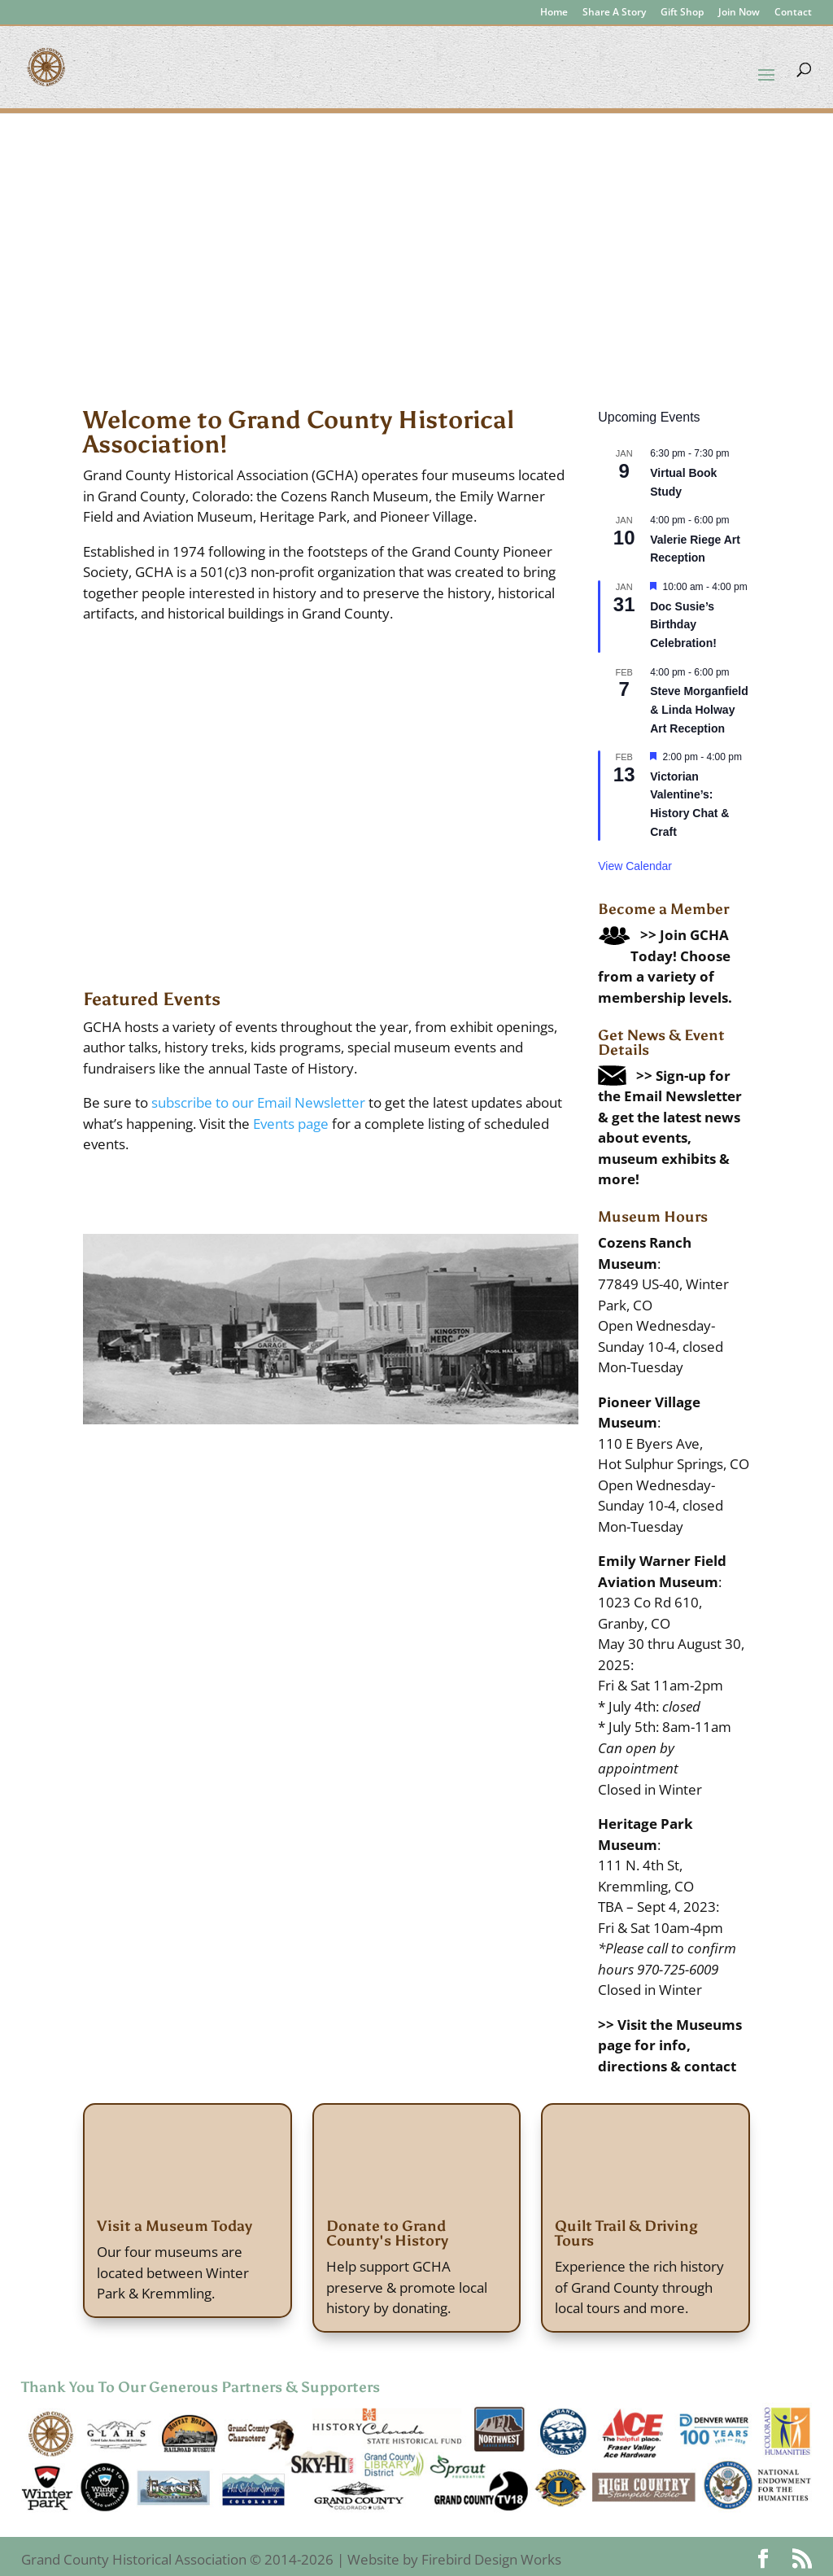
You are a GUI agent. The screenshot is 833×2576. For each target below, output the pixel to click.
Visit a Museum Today (174, 2226)
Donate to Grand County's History (387, 2233)
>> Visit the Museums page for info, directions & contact (670, 2045)
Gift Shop (682, 13)
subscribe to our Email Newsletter (258, 1102)
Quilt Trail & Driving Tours (626, 2233)
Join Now (739, 13)
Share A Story (614, 13)
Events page (291, 1123)
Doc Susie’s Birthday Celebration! (683, 624)
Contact (793, 13)
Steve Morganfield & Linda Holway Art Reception (699, 709)
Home (554, 13)
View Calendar (635, 866)
